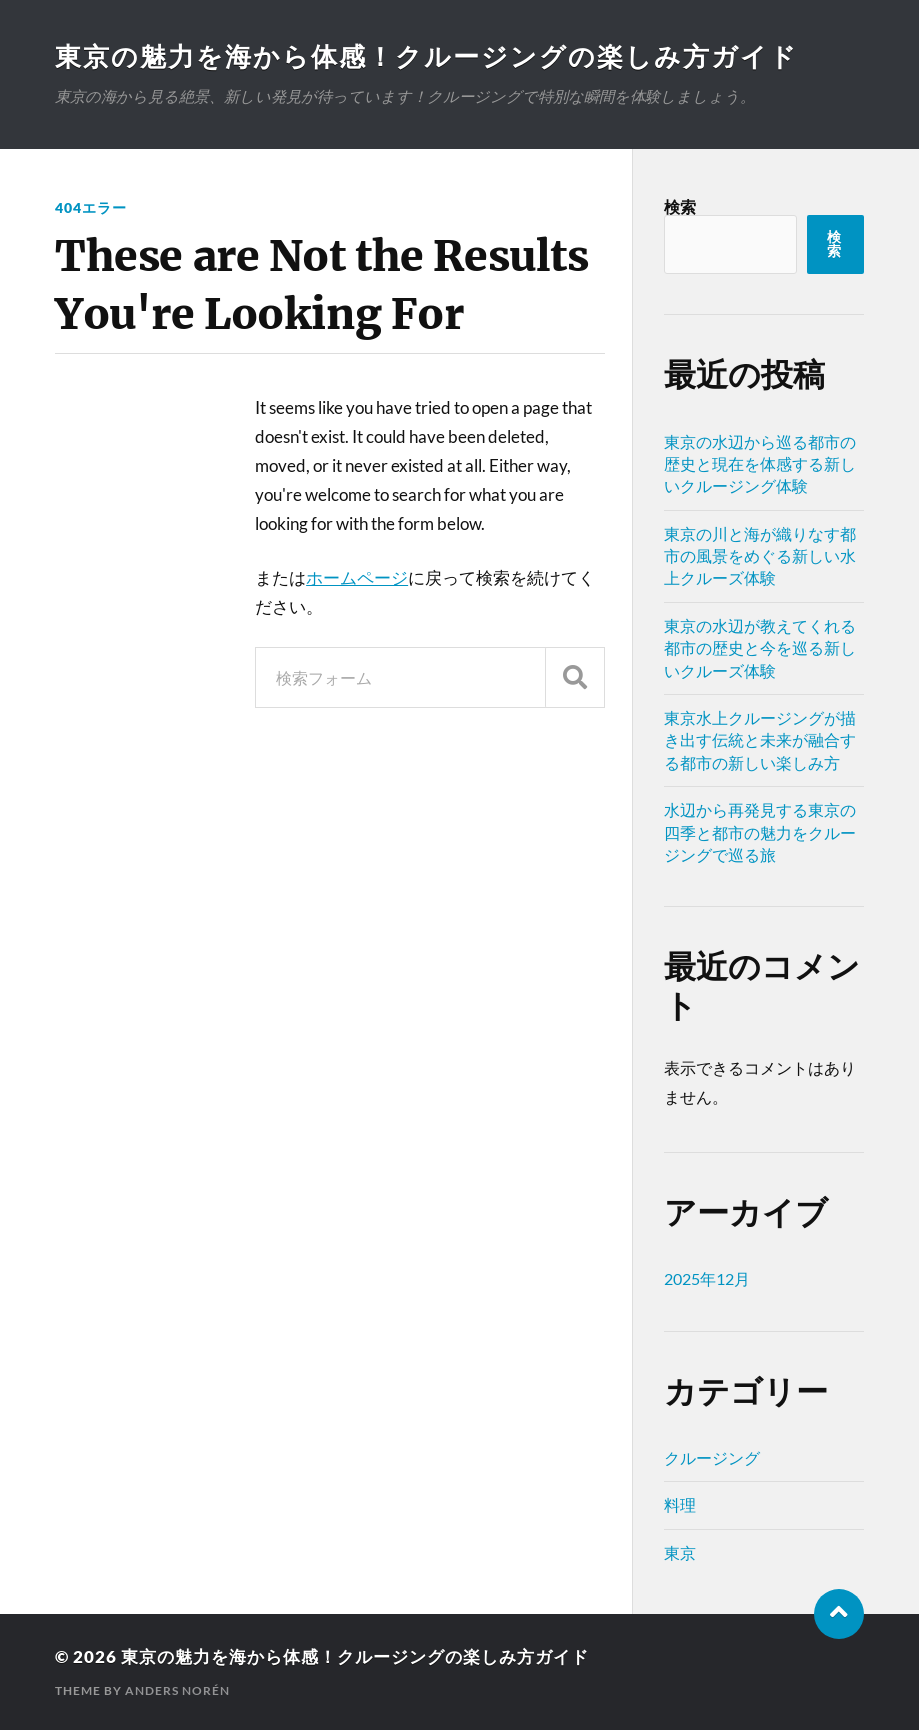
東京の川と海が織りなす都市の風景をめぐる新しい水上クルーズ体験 (760, 556)
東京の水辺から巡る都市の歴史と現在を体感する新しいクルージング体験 (760, 464)
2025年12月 (707, 1278)
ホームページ (357, 577)
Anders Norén (177, 1690)
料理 (680, 1504)
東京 (680, 1552)
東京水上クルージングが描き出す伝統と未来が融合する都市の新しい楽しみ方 (760, 740)
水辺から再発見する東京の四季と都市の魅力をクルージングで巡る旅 (760, 832)
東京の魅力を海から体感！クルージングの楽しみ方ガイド (426, 56)
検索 (680, 206)
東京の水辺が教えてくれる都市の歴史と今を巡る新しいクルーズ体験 (760, 648)
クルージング (712, 1457)
